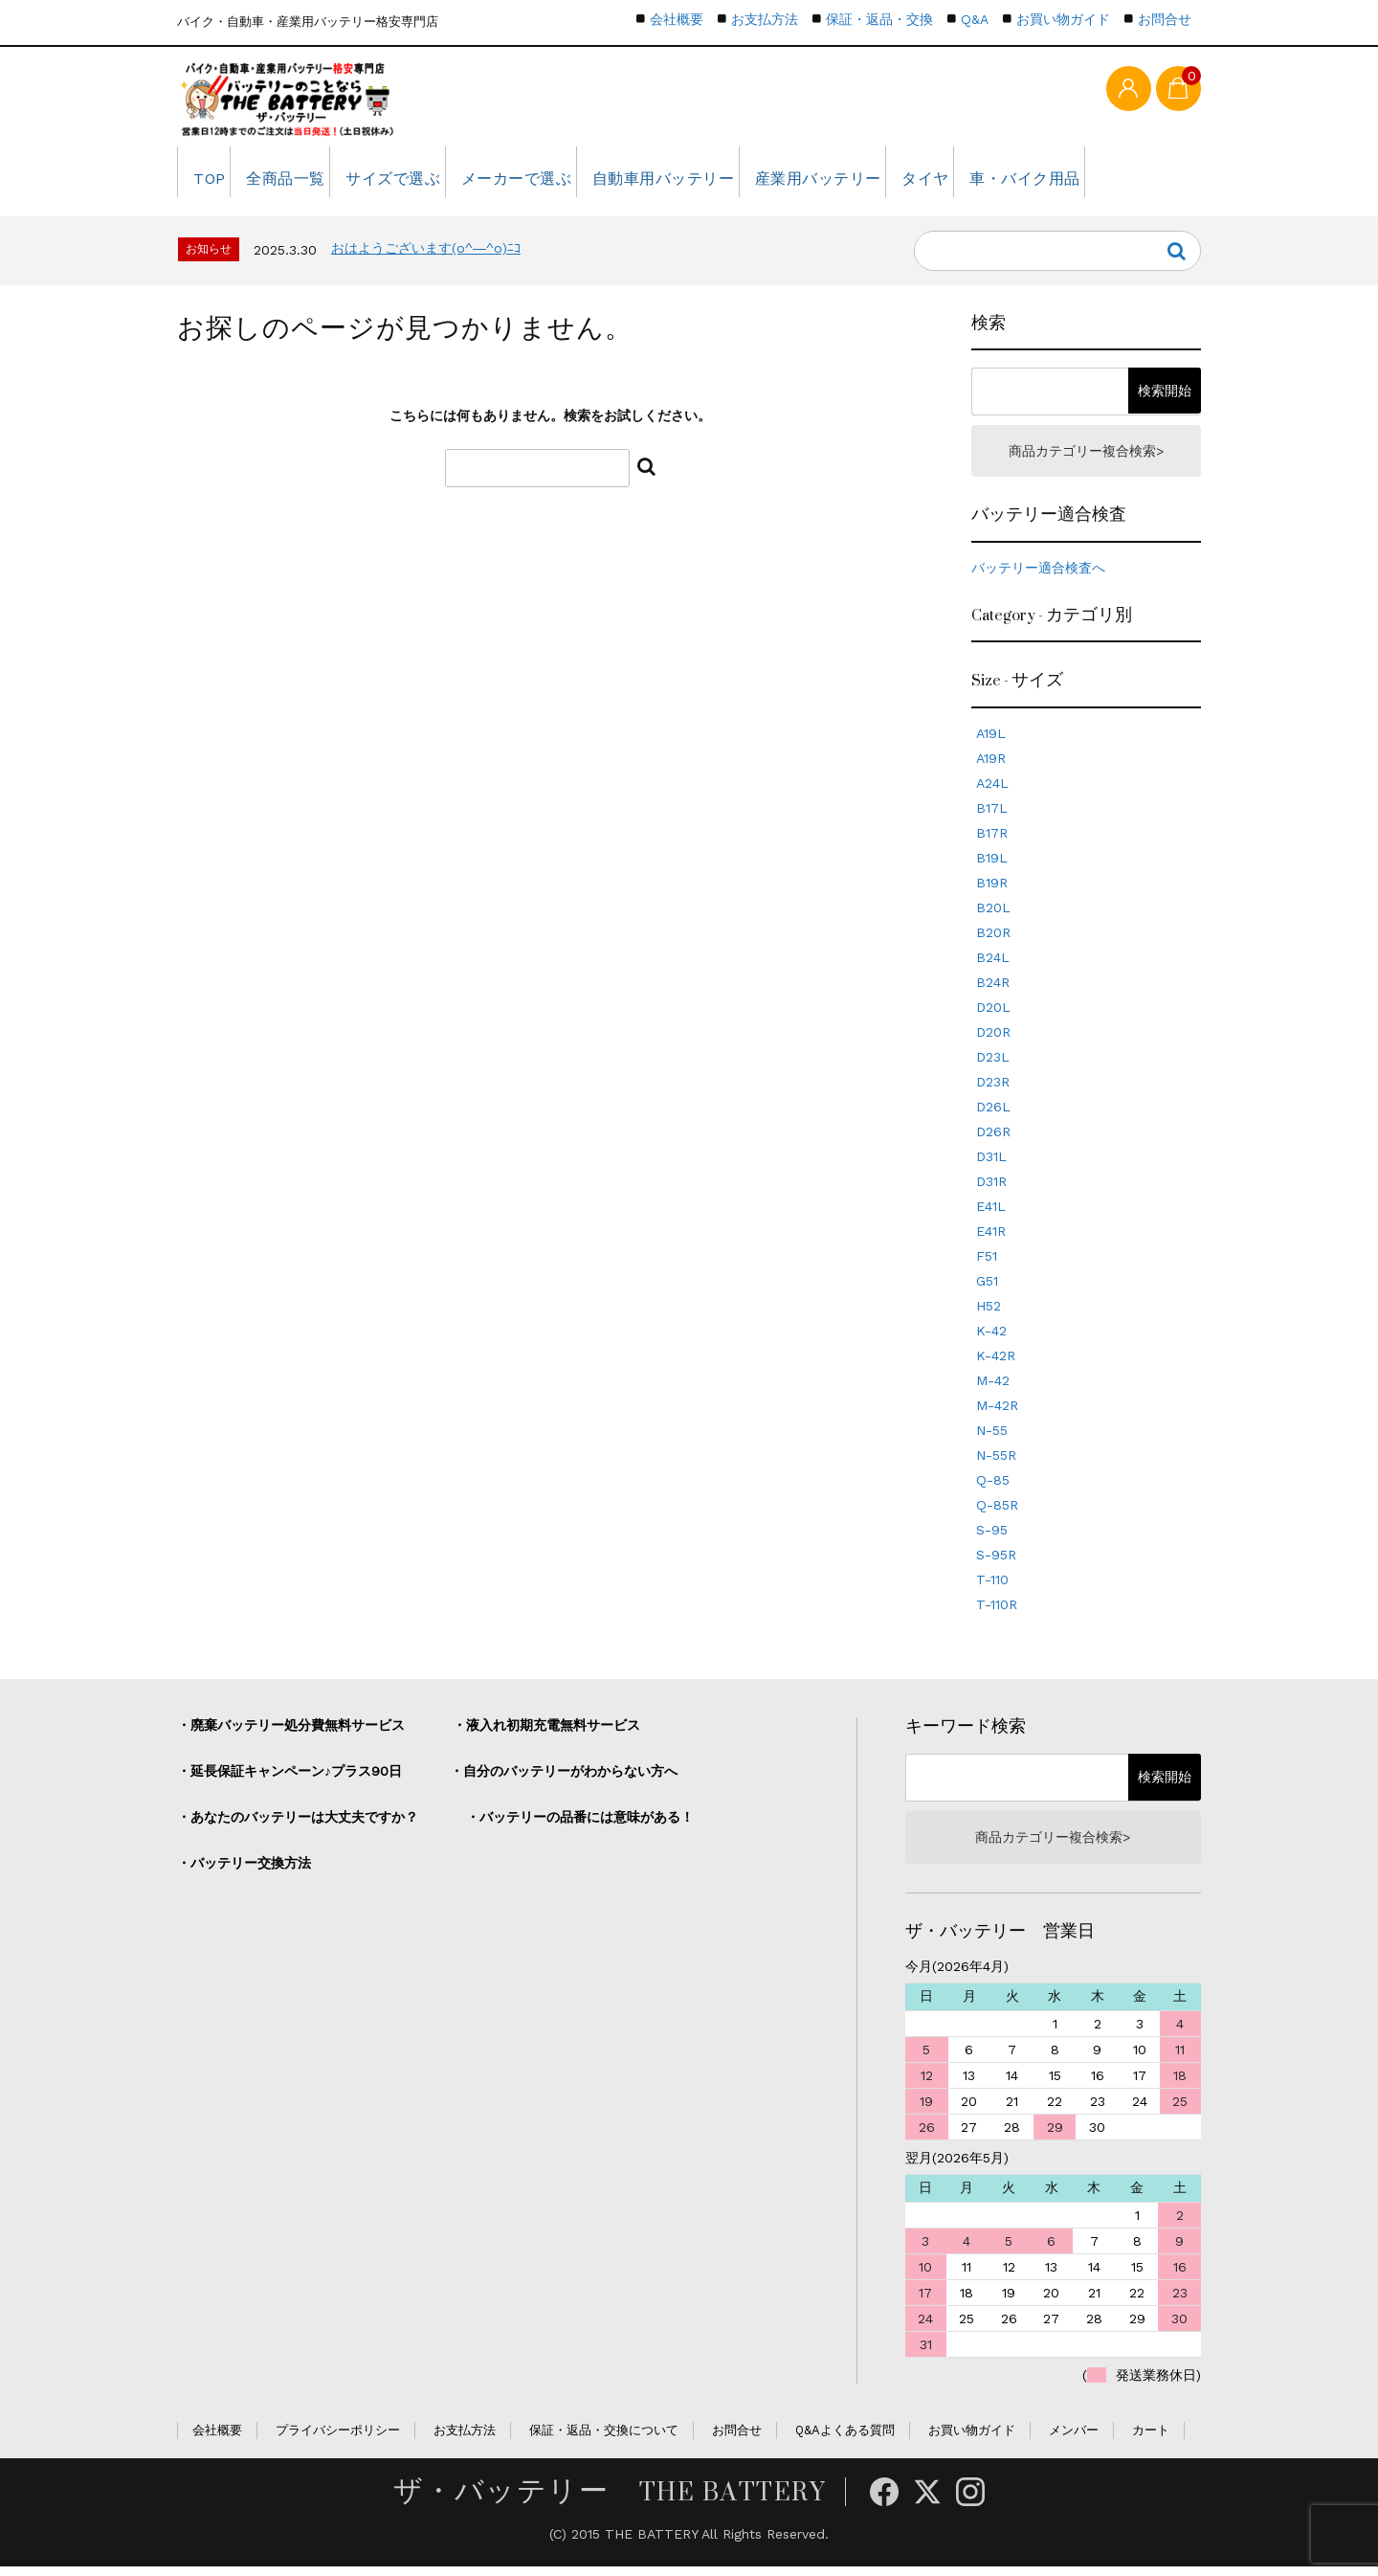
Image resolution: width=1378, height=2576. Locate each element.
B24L (993, 965)
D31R (991, 1189)
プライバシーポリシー (338, 2439)
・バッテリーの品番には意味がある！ (580, 1824)
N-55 (992, 1437)
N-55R (996, 1462)
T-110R (996, 1612)
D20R (993, 1039)
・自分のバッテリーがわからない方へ (564, 1778)
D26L (993, 1114)
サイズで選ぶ (421, 177)
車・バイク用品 (1106, 177)
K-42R (995, 1363)
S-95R (996, 1562)
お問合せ (1164, 19)
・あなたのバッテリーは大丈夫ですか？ (297, 1824)
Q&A (975, 19)
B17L (992, 815)
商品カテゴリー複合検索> (1086, 457)
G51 (987, 1288)
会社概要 (676, 19)
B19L (992, 865)
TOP (212, 177)
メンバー (1074, 2439)
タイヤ (994, 177)
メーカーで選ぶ (555, 177)
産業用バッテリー (874, 177)
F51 (986, 1263)
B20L (993, 915)
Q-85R (997, 1512)
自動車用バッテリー (712, 177)
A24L (992, 790)
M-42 (993, 1388)
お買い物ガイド (1063, 19)
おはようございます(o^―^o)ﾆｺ (426, 253)
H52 (988, 1313)
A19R (991, 765)
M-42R (997, 1413)
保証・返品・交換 (879, 19)
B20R (993, 940)
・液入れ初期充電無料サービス (546, 1732)
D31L (991, 1164)
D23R (993, 1089)
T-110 (992, 1587)
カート (1150, 2439)
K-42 (991, 1338)
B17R (992, 840)
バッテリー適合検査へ (1038, 575)
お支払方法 (764, 19)
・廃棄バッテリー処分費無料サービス (291, 1732)
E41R (991, 1238)
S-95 (992, 1537)
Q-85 (993, 1487)
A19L (991, 741)
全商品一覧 (302, 177)
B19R (992, 890)
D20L (993, 1014)
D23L (993, 1064)
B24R (993, 989)
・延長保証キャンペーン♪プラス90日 (289, 1778)
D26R (993, 1139)
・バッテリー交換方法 (244, 1870)
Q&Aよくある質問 (845, 2439)
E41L (991, 1213)
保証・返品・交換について (603, 2439)
